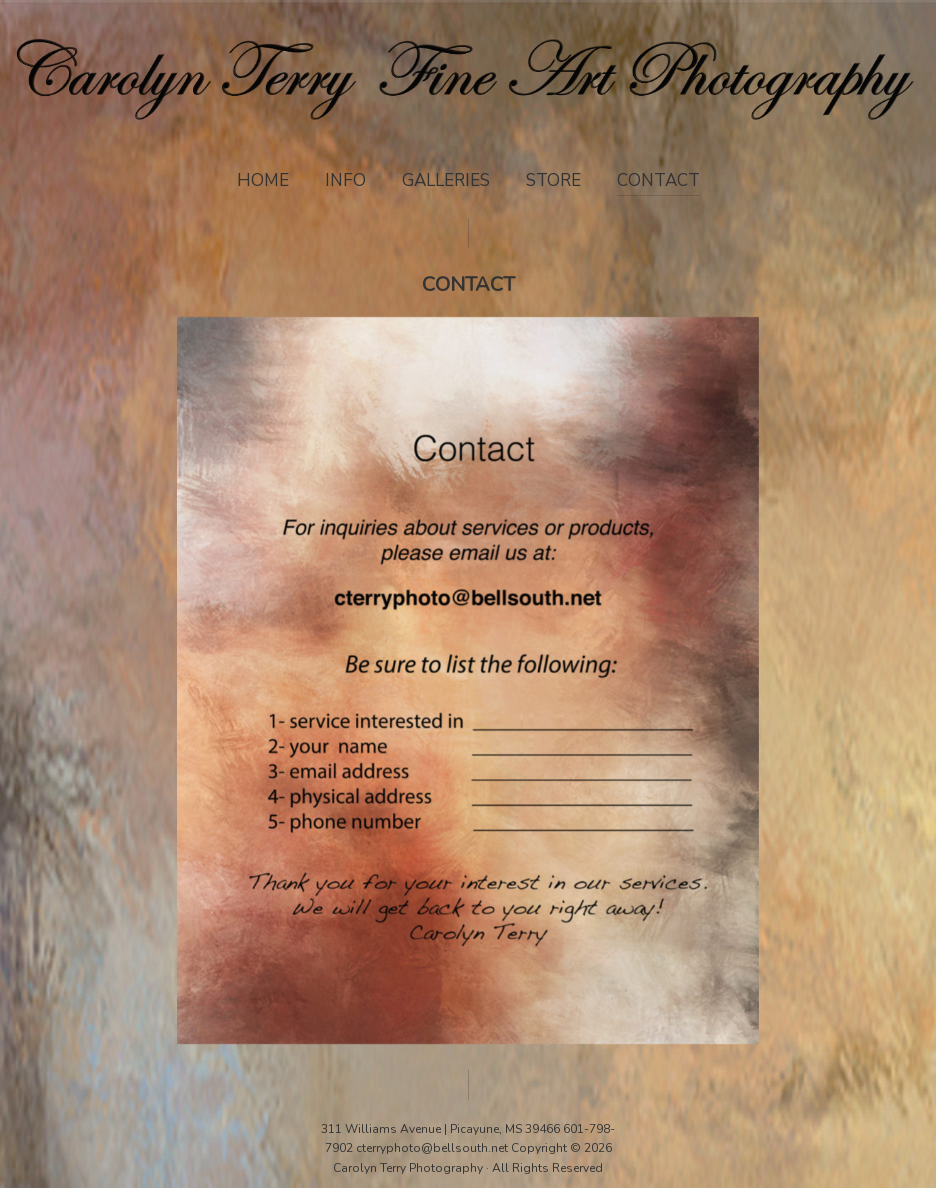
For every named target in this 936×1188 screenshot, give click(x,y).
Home (263, 180)
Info (345, 180)
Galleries (446, 180)
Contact (658, 180)
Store (553, 180)
